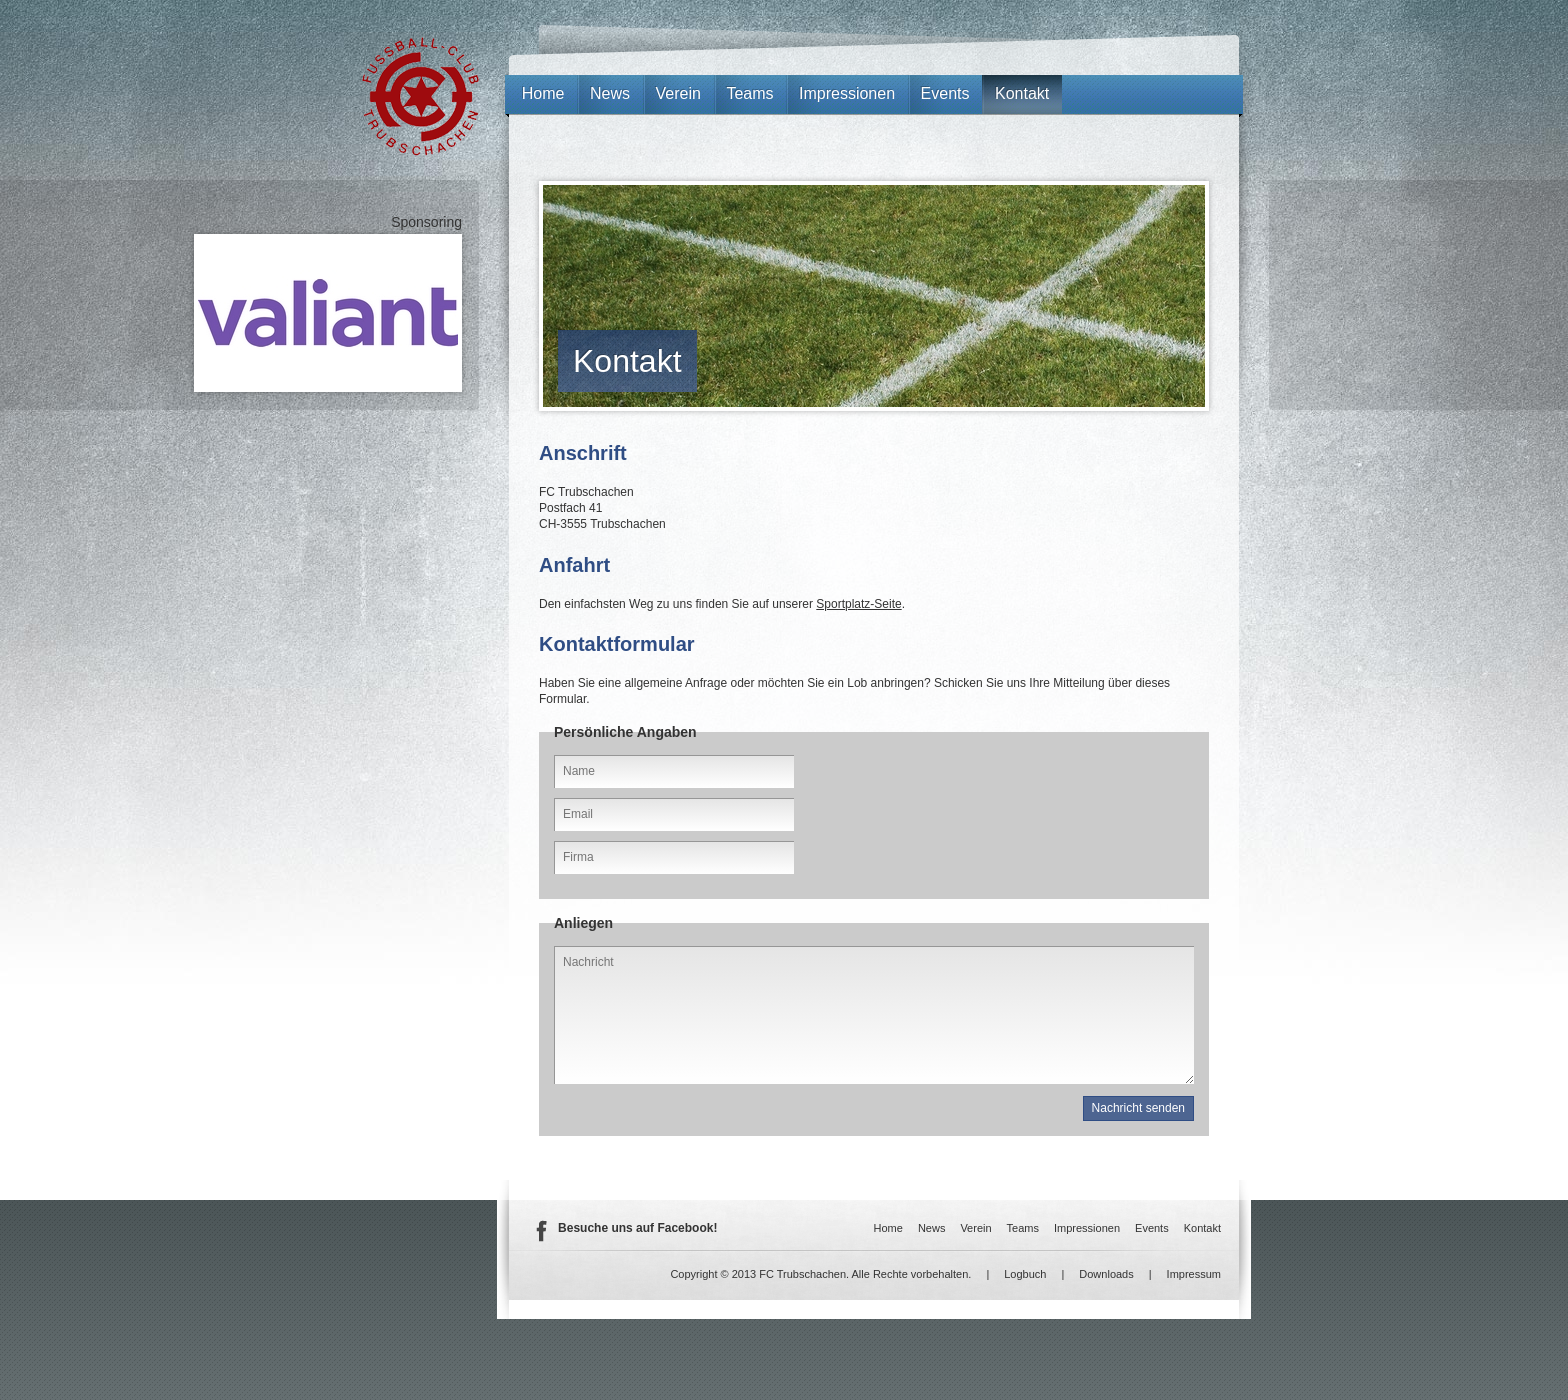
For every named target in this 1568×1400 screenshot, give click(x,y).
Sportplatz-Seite (858, 604)
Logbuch (1025, 1274)
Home (543, 93)
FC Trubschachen (420, 96)
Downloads (1106, 1274)
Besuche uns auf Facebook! (637, 1228)
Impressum (1194, 1274)
